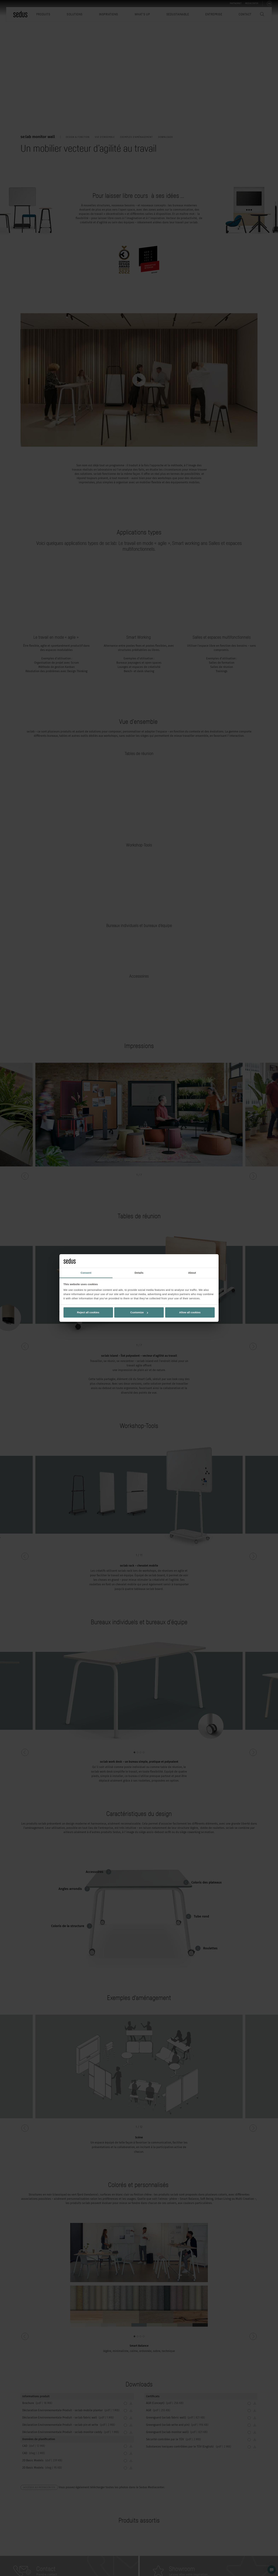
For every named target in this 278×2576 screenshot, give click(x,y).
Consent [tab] (86, 1272)
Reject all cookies (88, 1312)
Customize (139, 1312)
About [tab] (192, 1272)
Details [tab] (139, 1272)
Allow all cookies (190, 1312)
